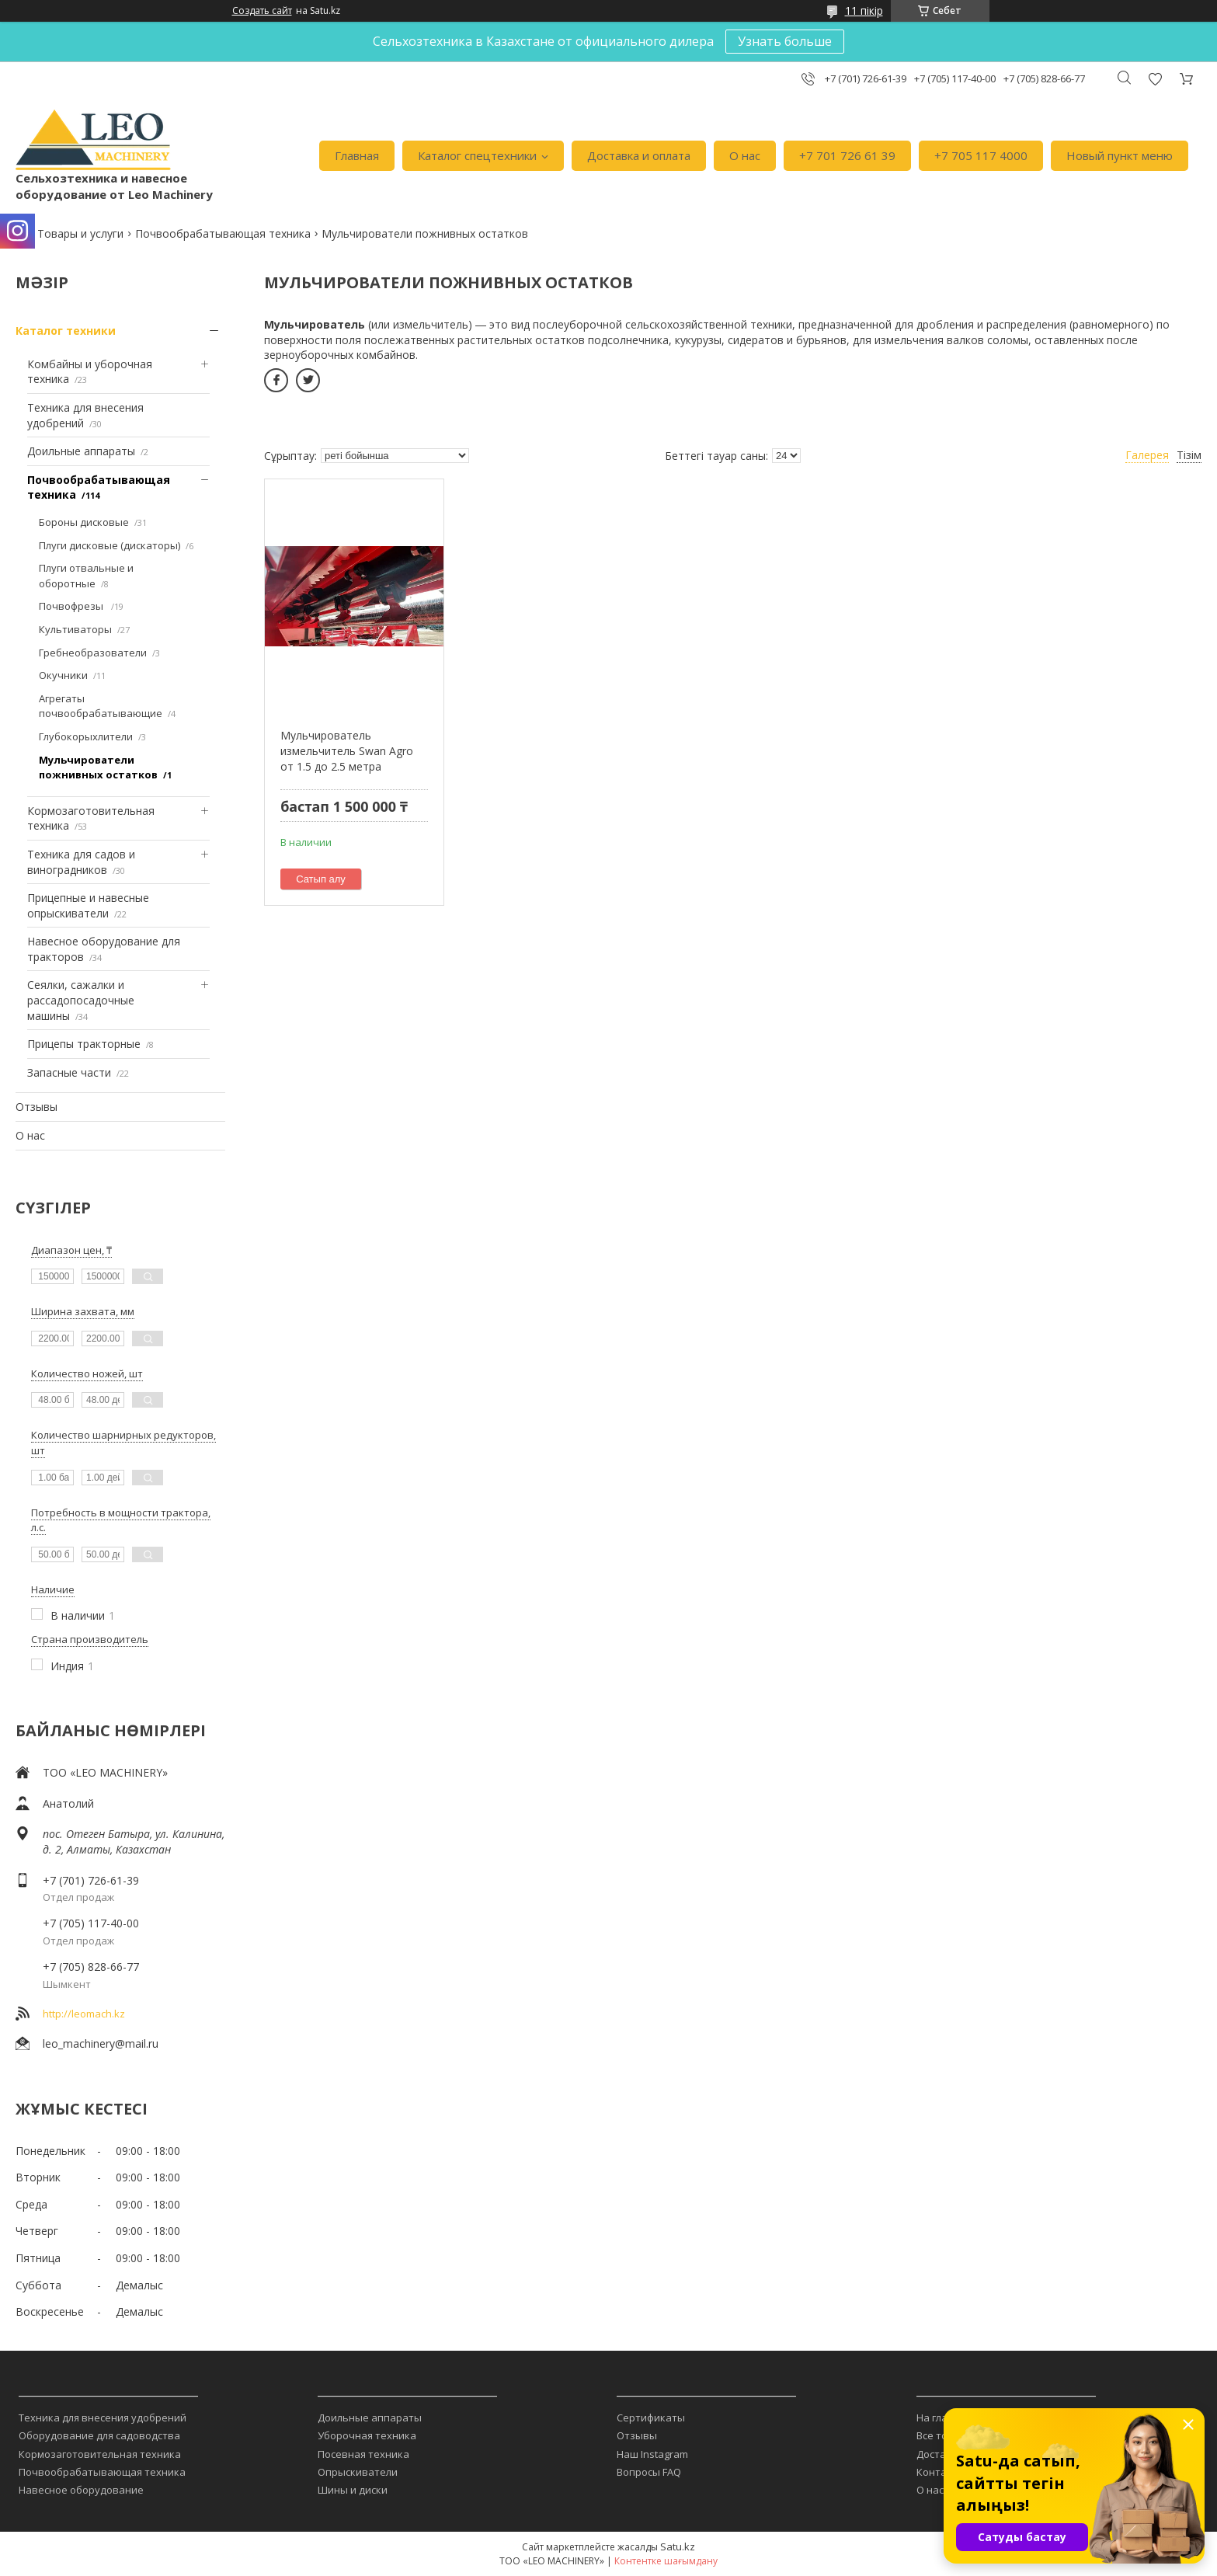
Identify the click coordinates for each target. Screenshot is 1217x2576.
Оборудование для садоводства (99, 2435)
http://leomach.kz (84, 2014)
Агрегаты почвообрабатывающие (100, 706)
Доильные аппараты (81, 451)
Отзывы (36, 1106)
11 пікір (864, 10)
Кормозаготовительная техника (100, 2454)
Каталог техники (66, 330)
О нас (744, 155)
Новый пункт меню (1119, 155)
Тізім (1189, 454)
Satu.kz (677, 2546)
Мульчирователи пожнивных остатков (98, 767)
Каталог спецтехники (477, 155)
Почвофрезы (72, 606)
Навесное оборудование (81, 2490)
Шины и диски (353, 2490)
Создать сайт (262, 10)
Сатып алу (321, 879)
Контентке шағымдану (666, 2560)
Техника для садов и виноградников (81, 862)
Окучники (63, 675)
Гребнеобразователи (93, 653)
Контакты (940, 2472)
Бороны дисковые (84, 522)
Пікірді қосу (1154, 78)
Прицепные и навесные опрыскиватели (88, 905)
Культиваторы (75, 629)
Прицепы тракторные (84, 1043)
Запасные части (69, 1072)
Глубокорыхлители (86, 736)
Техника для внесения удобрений (102, 2418)
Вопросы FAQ (649, 2472)
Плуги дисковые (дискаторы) (109, 545)
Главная (357, 155)
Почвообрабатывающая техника (223, 233)
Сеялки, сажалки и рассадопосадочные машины (80, 999)
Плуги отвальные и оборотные (86, 575)
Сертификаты (651, 2418)
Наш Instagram (652, 2454)
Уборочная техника (367, 2435)
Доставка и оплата (638, 155)
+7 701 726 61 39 (847, 155)
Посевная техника (363, 2454)
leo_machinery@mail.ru (100, 2043)
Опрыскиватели (358, 2472)
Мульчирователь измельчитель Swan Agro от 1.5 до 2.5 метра (346, 750)
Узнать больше (785, 41)
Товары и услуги (80, 233)
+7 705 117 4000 (980, 155)
